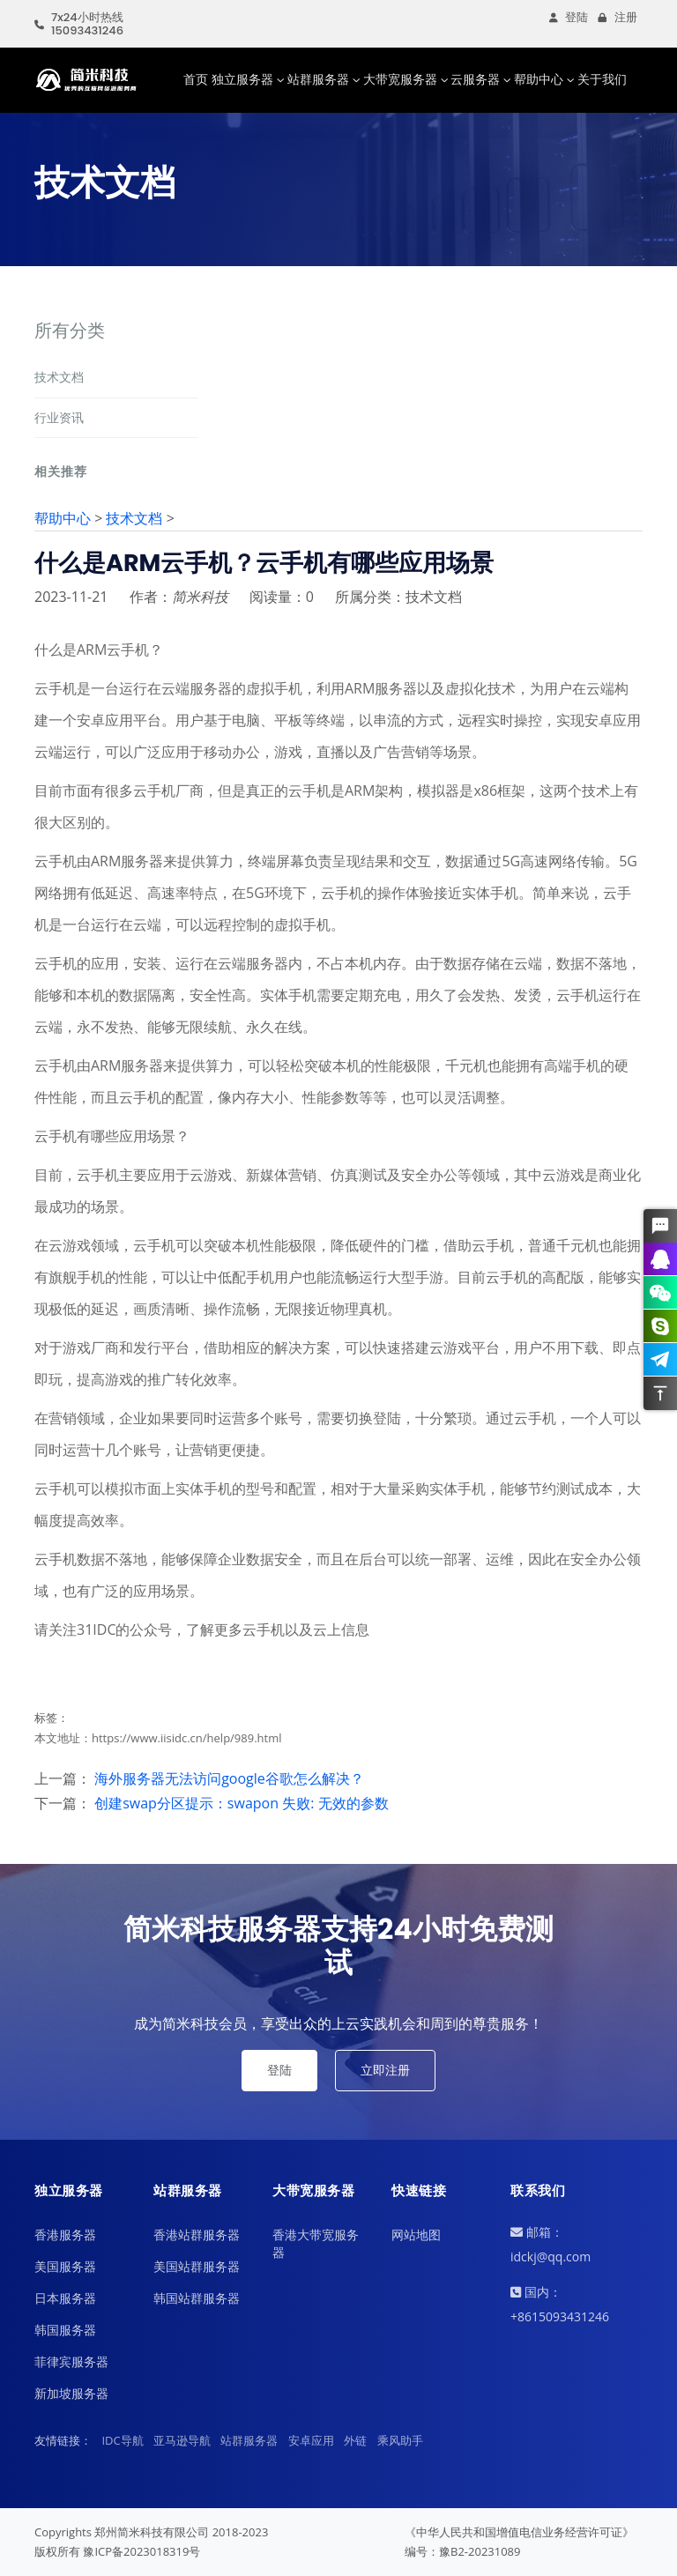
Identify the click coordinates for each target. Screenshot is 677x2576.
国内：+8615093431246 (559, 2304)
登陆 (568, 17)
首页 (195, 79)
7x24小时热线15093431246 (78, 24)
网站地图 (416, 2234)
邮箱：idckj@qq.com (550, 2244)
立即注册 (385, 2070)
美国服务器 (65, 2266)
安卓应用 (311, 2440)
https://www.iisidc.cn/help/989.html (187, 1738)
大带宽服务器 (400, 79)
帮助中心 (538, 79)
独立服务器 (242, 79)
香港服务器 (65, 2234)
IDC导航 (122, 2440)
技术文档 (59, 376)
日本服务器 (65, 2298)
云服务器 (475, 79)
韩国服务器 (65, 2329)
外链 (355, 2440)
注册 (617, 17)
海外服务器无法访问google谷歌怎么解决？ (229, 1778)
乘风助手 (400, 2440)
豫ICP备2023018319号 (141, 2551)
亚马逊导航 (182, 2440)
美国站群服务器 (196, 2266)
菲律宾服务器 (71, 2361)
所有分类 (69, 330)
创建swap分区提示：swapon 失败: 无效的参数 (241, 1803)
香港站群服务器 (196, 2234)
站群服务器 (318, 79)
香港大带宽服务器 (315, 2243)
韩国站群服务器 (196, 2298)
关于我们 (602, 79)
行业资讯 (59, 417)
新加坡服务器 (71, 2393)
